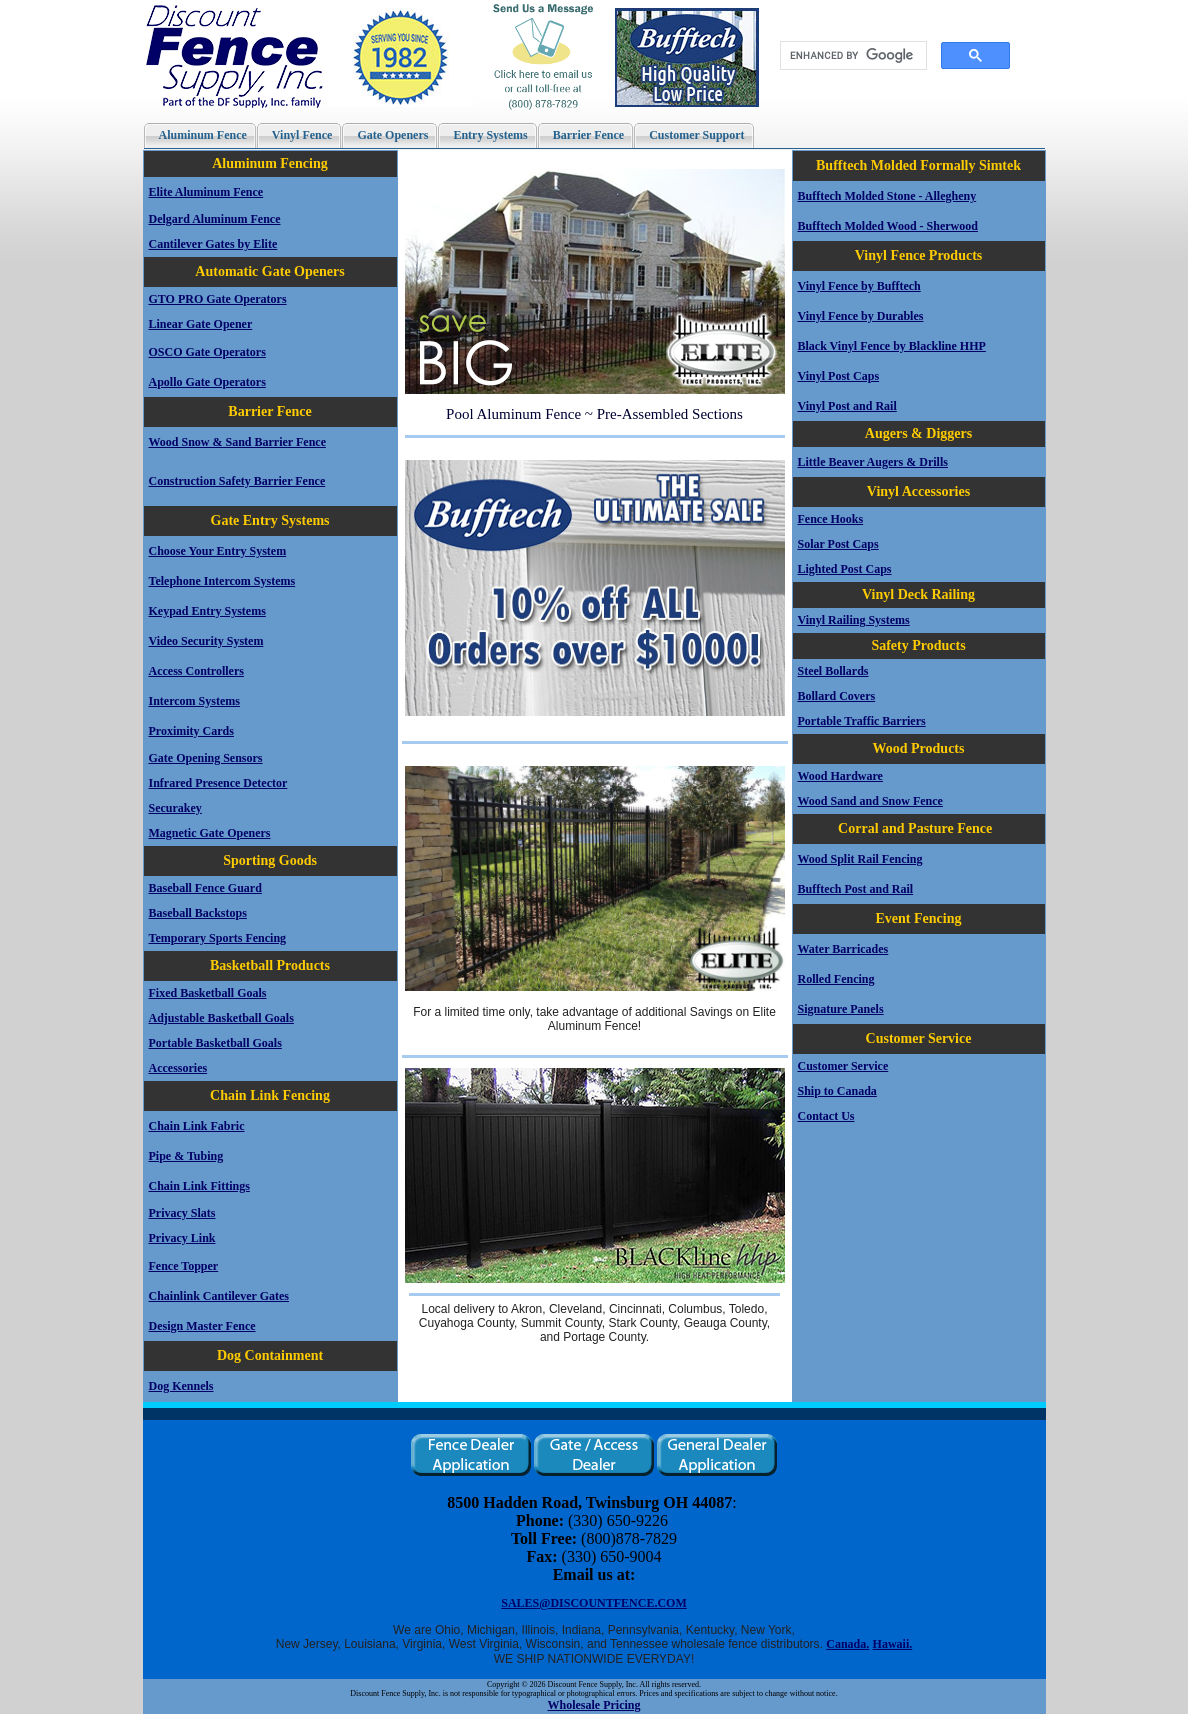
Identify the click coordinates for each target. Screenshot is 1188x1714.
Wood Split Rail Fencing (860, 859)
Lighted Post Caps (845, 569)
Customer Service (843, 1066)
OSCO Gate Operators (207, 352)
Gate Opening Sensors (206, 758)
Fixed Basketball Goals (208, 993)
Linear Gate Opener (201, 324)
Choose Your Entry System (218, 551)
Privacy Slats (182, 1213)
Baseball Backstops (198, 913)
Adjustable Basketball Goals (221, 1018)
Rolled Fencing (836, 979)
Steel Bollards (833, 671)
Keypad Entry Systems (207, 611)
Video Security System (206, 641)
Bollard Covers (837, 696)
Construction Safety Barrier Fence (237, 481)
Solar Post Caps (838, 544)
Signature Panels (841, 1009)
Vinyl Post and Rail (847, 406)
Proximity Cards (191, 731)
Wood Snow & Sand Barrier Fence (237, 442)
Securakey (175, 808)
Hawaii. (893, 1644)
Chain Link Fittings (199, 1186)
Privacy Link (182, 1238)
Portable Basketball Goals (215, 1043)
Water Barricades (843, 949)
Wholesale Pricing (594, 1705)
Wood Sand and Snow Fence (870, 801)
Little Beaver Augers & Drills (873, 462)
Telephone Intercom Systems (222, 581)
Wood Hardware (840, 776)
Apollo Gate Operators (207, 382)
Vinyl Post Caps (839, 376)
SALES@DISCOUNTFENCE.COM (594, 1603)
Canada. (847, 1644)
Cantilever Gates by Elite (213, 244)
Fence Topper (184, 1266)
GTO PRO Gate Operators (218, 299)
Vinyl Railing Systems (854, 620)
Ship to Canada (837, 1091)
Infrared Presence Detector (218, 783)
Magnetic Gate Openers (210, 833)
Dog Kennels (181, 1386)
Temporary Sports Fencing (218, 938)
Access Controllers (196, 671)
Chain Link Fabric (197, 1126)
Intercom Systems (194, 701)
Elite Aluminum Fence (206, 192)
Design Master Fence (202, 1326)
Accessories (178, 1068)
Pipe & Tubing (186, 1156)
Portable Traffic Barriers (862, 721)
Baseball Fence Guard (205, 888)
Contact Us (826, 1116)
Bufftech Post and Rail (856, 889)
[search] (853, 56)
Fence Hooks (831, 519)
